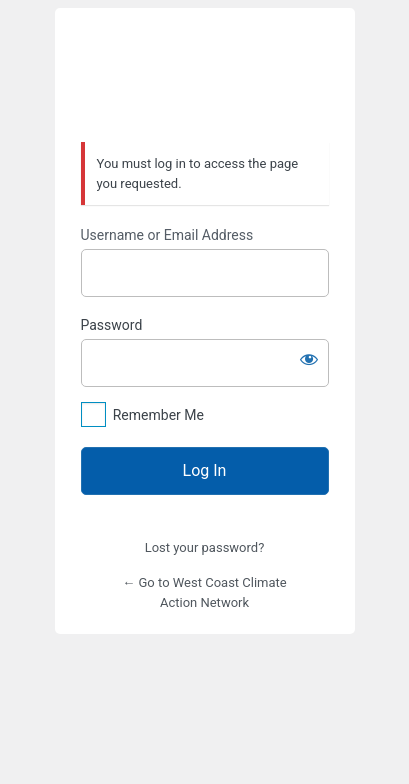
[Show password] (309, 359)
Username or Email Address (167, 235)
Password (112, 325)
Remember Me (158, 415)
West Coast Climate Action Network (205, 76)
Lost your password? (205, 547)
